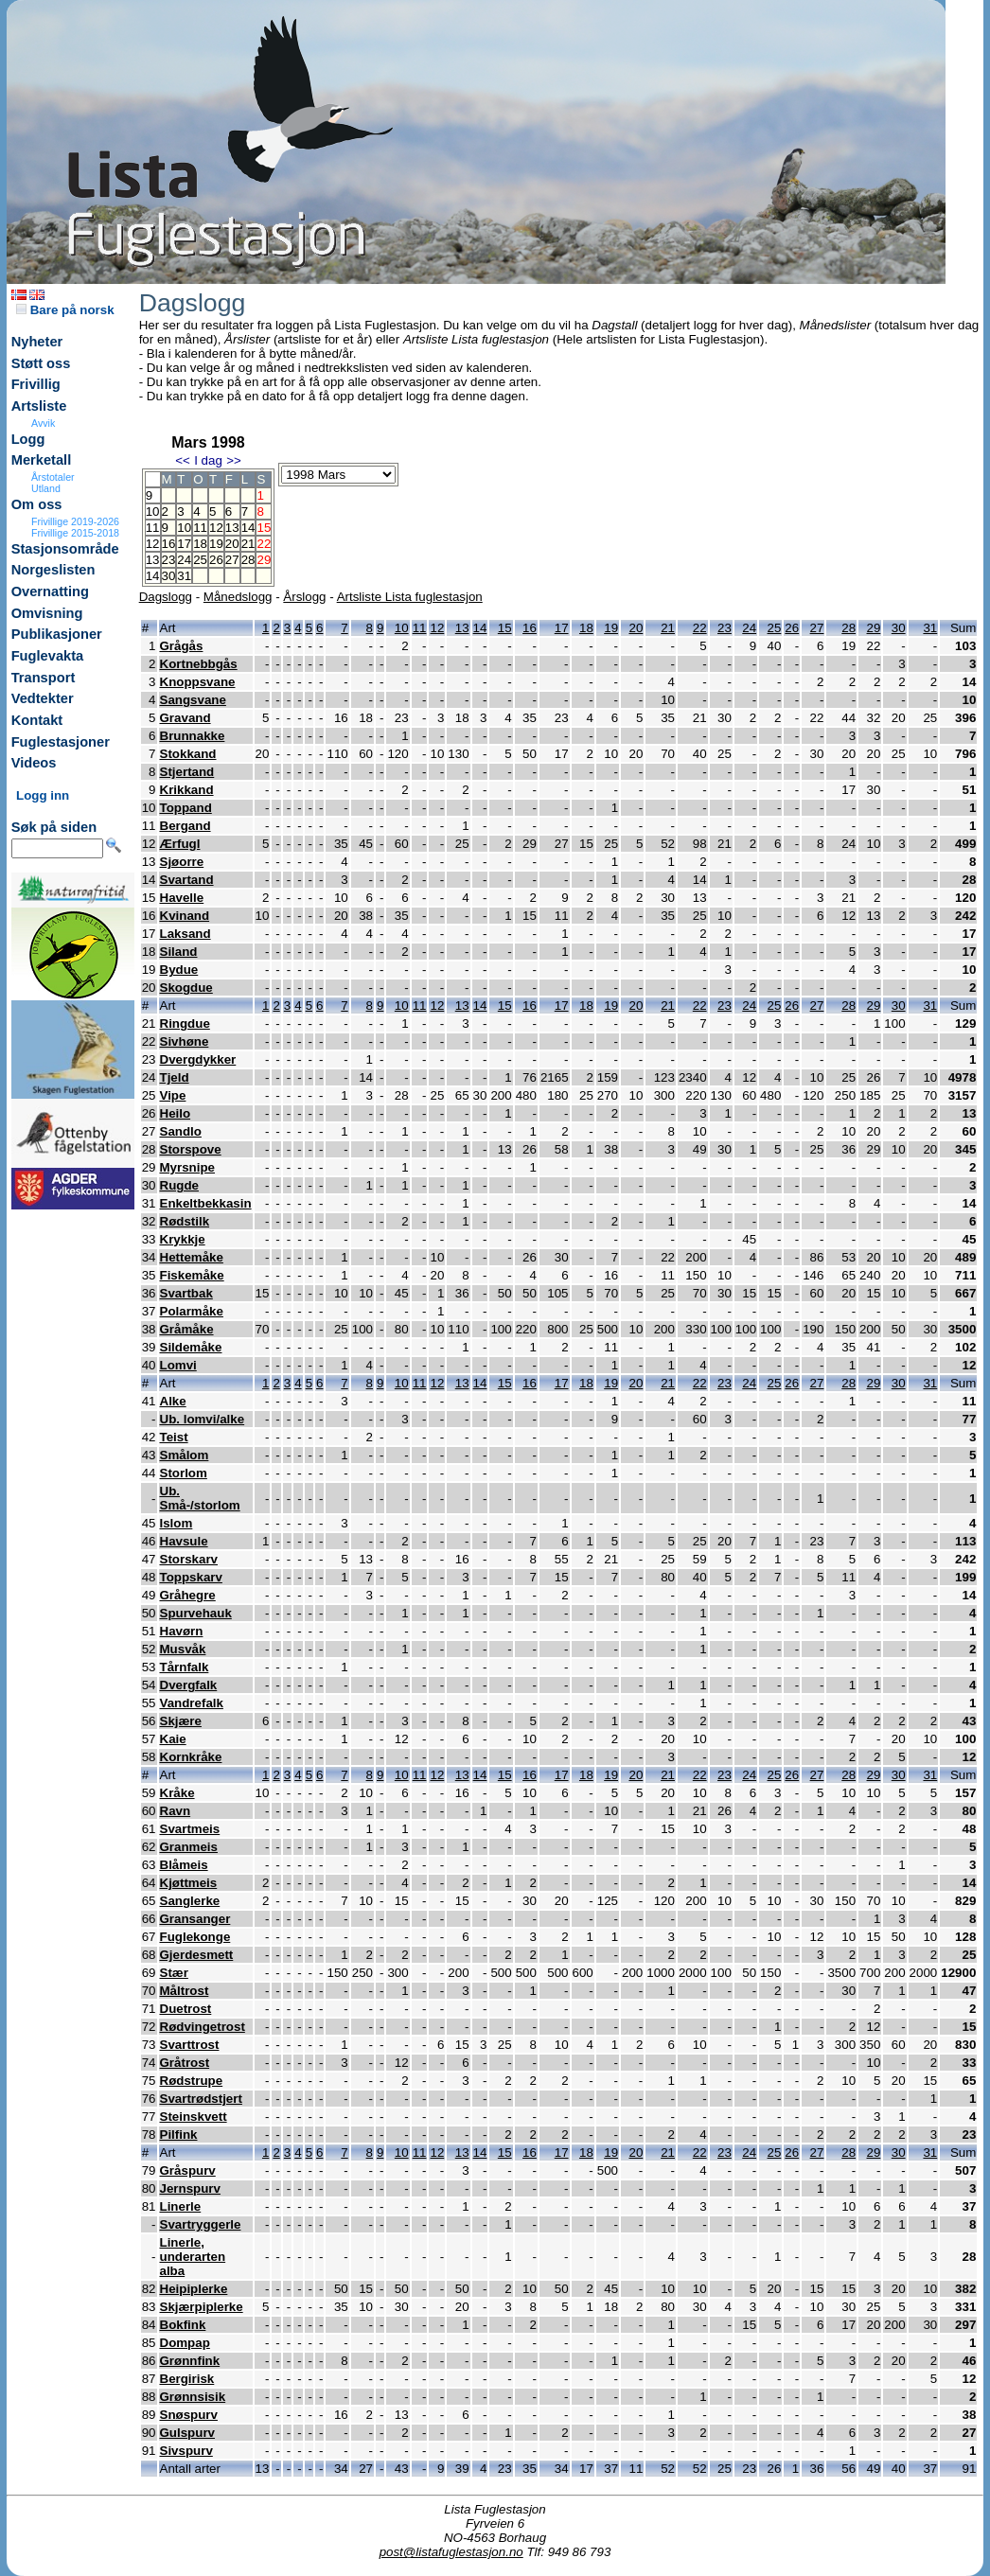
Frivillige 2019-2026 (75, 521)
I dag (208, 460)
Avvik (43, 423)
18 (200, 544)
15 (505, 628)
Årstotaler (53, 477)
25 (200, 560)
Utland (46, 488)
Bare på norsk (65, 310)
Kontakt (37, 720)
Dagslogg (165, 597)
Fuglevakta (47, 655)
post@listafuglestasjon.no (451, 2552)
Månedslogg (238, 597)
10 (184, 527)
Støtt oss (41, 363)
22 (700, 628)
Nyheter (37, 341)
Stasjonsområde (65, 548)
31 (184, 576)
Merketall (41, 460)
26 (216, 560)
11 (200, 527)
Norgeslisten (53, 569)
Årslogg (304, 597)
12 (216, 527)
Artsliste (39, 406)
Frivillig (36, 384)
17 (184, 544)
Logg (28, 439)
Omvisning (47, 613)
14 (248, 527)
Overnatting (50, 591)
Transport (43, 677)
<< (182, 460)
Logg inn (42, 795)
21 (248, 544)
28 (248, 560)
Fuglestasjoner (60, 742)
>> (233, 460)
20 (232, 544)
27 (232, 560)
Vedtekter (42, 698)
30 (169, 576)
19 (216, 544)
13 (232, 527)
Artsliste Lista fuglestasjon (410, 597)
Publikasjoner (56, 634)
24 (184, 560)
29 (874, 628)
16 (169, 544)
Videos (34, 762)
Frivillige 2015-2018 (75, 532)
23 (169, 560)
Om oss (36, 504)
